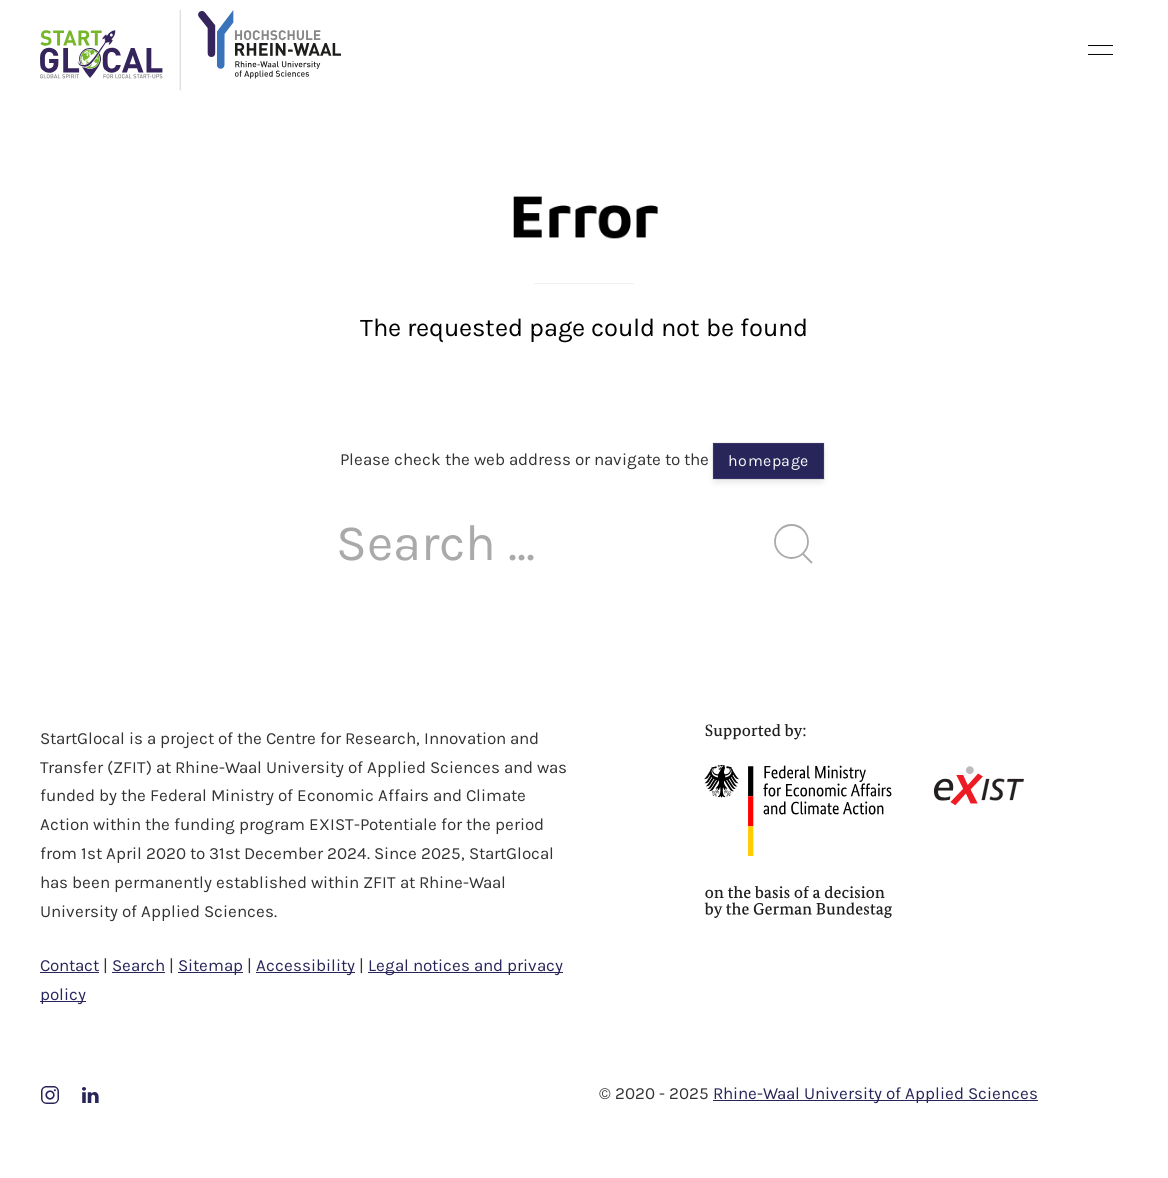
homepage (768, 460)
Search (138, 965)
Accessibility (305, 965)
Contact (69, 965)
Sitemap (210, 965)
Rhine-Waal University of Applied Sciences (875, 1093)
